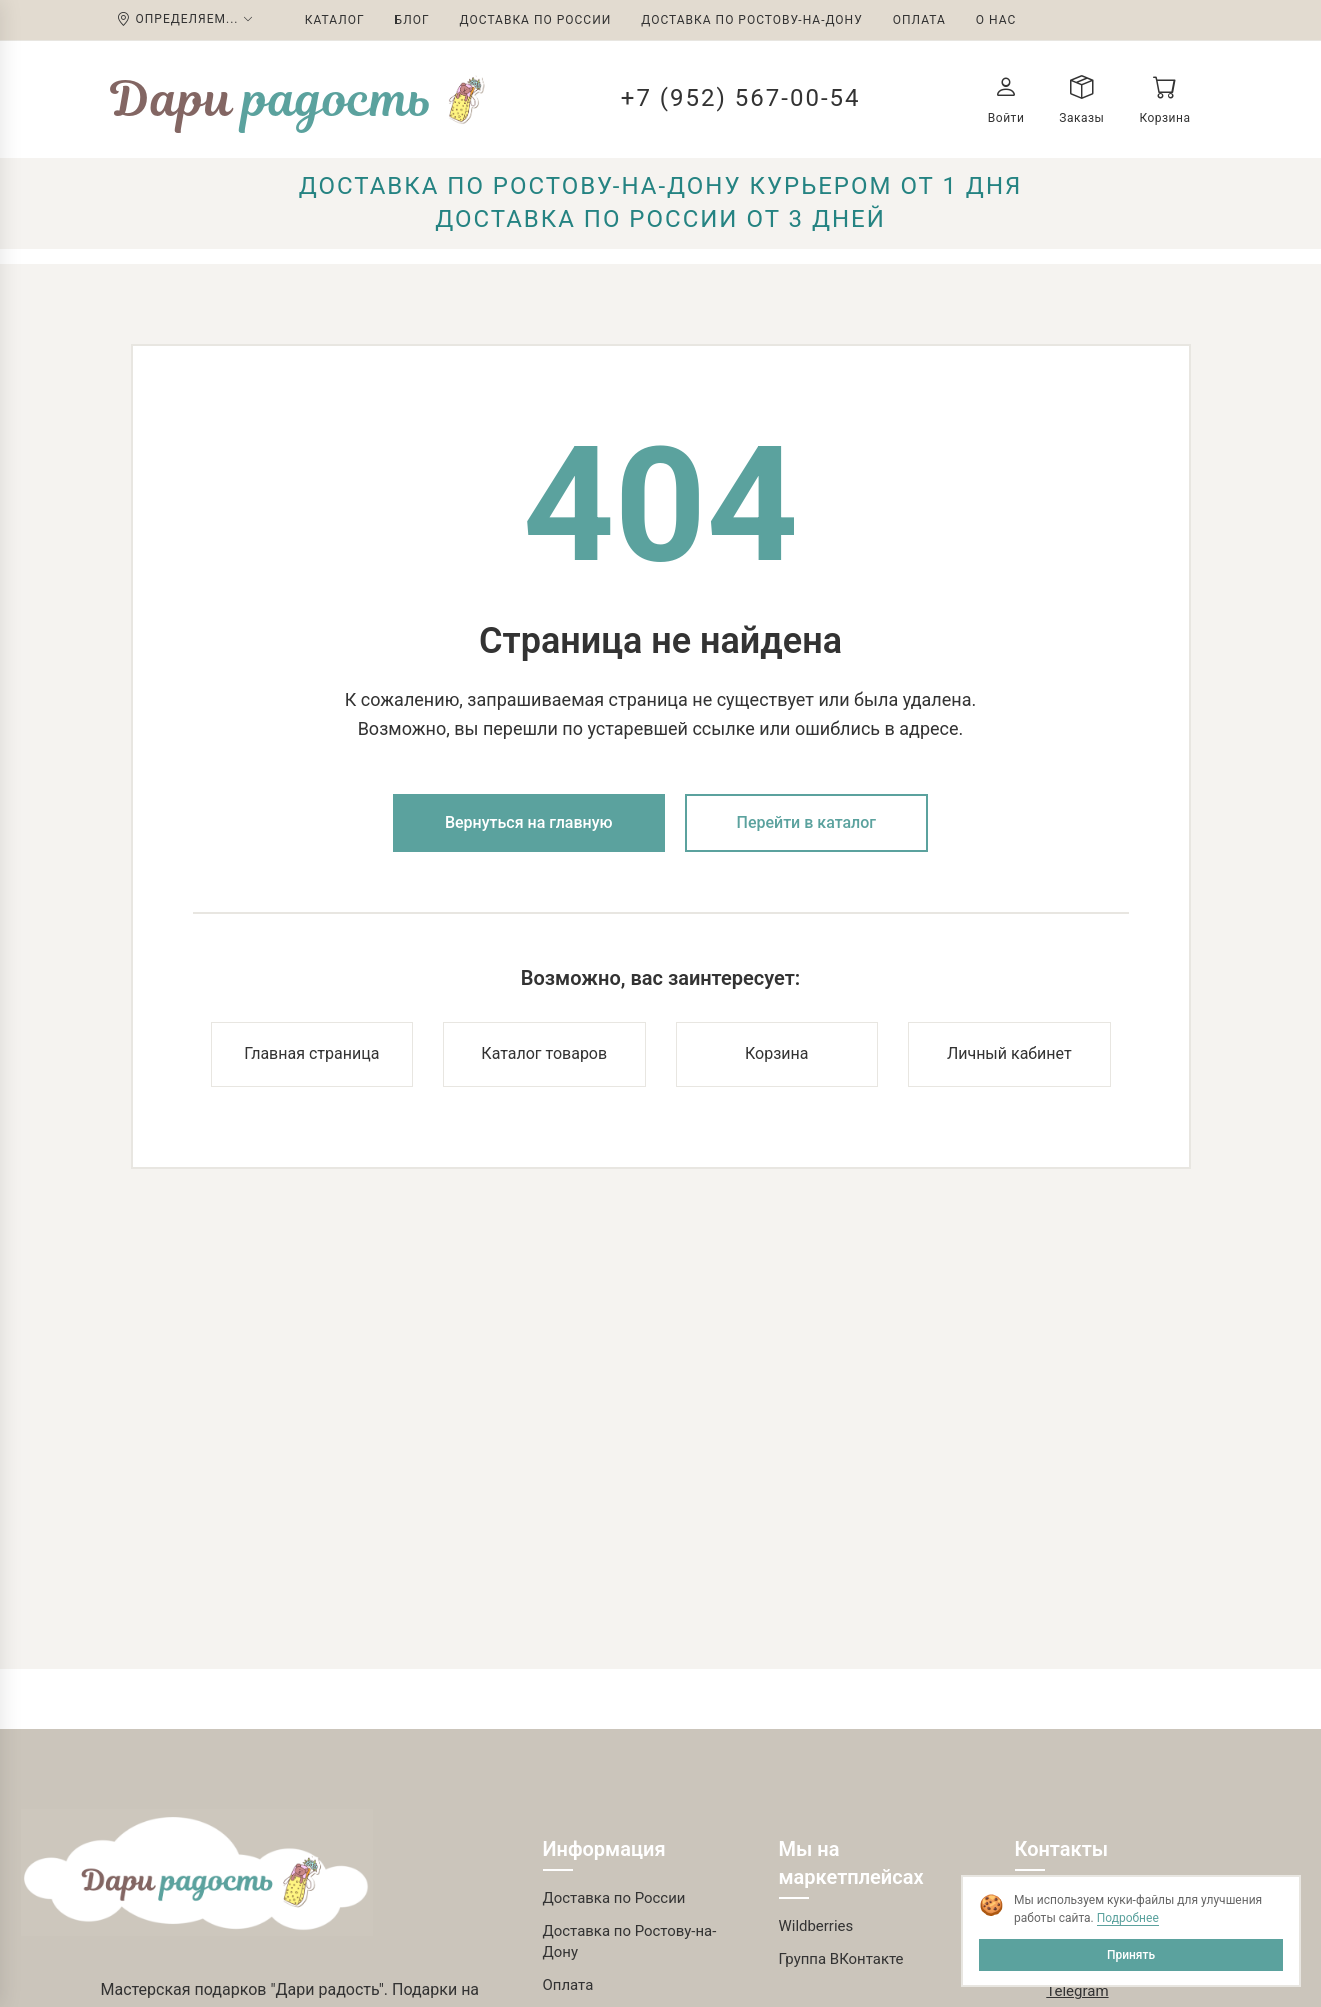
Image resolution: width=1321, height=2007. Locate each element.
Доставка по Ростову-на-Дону (751, 20)
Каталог (335, 20)
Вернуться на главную (529, 822)
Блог (412, 20)
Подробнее (1128, 1918)
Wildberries (816, 1926)
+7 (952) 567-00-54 (741, 98)
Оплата (919, 20)
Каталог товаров (544, 1053)
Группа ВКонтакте (841, 1959)
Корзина (776, 1053)
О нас (996, 20)
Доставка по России (536, 20)
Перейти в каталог (807, 822)
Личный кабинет (1009, 1053)
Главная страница (311, 1053)
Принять (1131, 1955)
